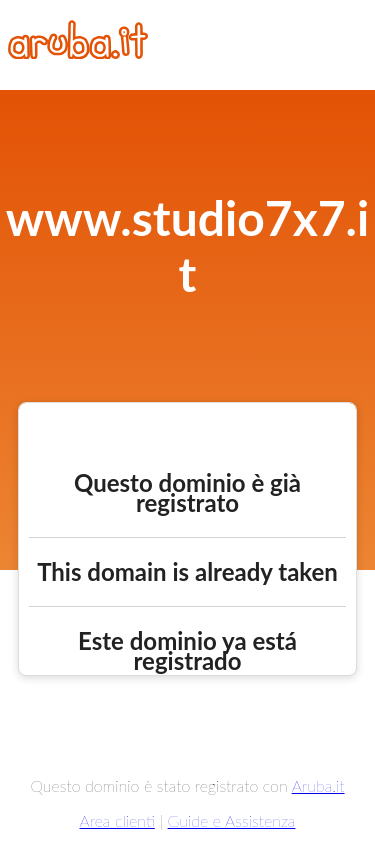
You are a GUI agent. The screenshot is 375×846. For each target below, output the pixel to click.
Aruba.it (318, 785)
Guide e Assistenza (232, 820)
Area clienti (117, 820)
